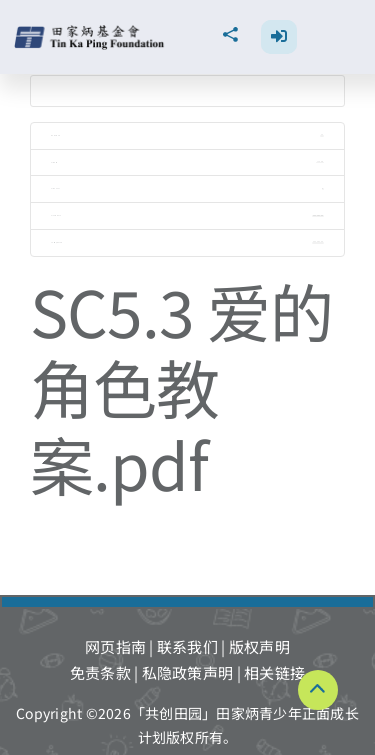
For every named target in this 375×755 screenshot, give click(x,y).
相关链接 (274, 672)
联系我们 (187, 646)
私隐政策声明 (188, 672)
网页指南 (115, 646)
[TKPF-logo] (91, 32)
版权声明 (259, 646)
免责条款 (100, 672)
